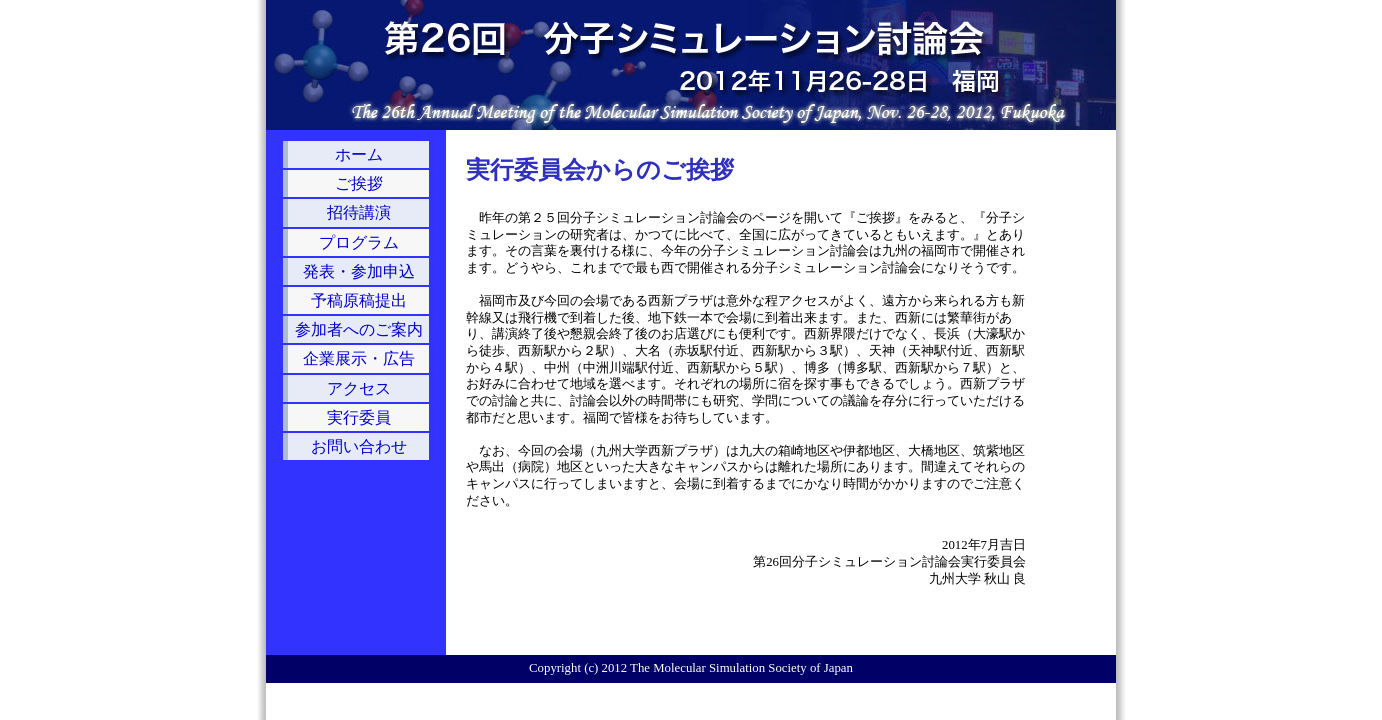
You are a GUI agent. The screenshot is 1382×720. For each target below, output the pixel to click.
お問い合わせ (359, 446)
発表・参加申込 (359, 271)
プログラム (359, 242)
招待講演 (359, 212)
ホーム (359, 154)
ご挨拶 (359, 183)
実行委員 (359, 417)
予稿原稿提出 (359, 300)
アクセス (359, 388)
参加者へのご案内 (359, 329)
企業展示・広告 (359, 358)
